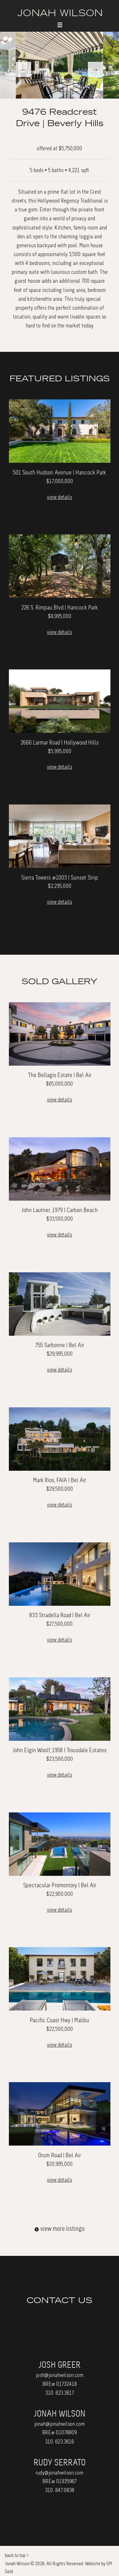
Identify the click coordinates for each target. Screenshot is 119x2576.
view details (59, 497)
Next (95, 69)
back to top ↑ (17, 2555)
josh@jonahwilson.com (59, 2375)
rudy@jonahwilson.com (59, 2473)
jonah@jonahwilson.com (59, 2424)
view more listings (59, 2228)
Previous (23, 69)
